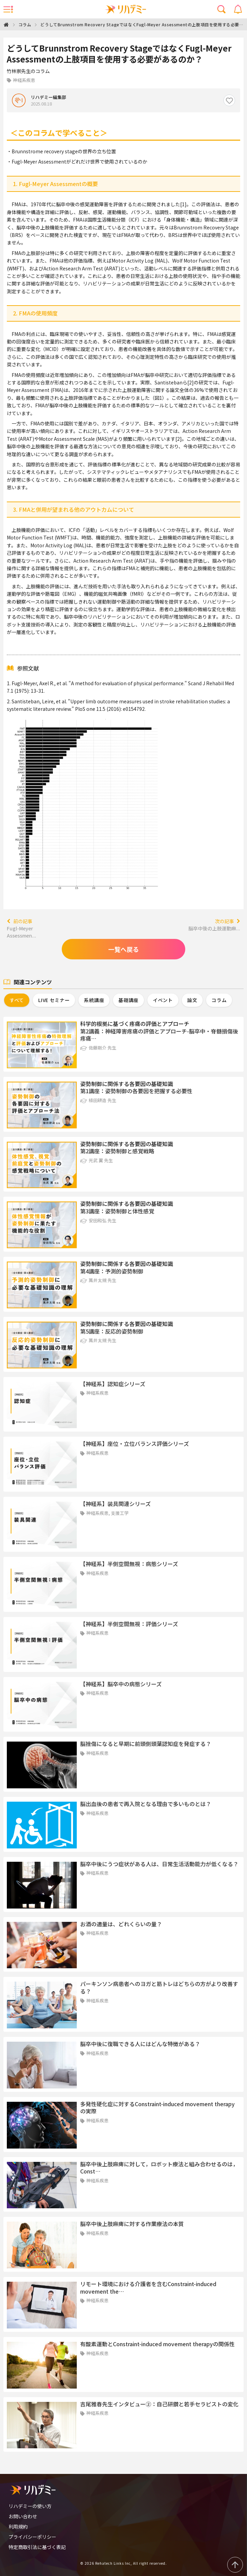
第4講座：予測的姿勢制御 (111, 1271)
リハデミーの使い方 (30, 2506)
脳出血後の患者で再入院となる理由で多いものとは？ (145, 1804)
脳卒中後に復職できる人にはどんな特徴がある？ (140, 2044)
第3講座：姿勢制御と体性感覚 (117, 1211)
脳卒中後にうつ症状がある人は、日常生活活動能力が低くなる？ (159, 1864)
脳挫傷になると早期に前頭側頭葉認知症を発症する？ (145, 1744)
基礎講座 (128, 1000)
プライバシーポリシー (32, 2536)
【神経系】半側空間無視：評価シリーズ (129, 1624)
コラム (24, 24)
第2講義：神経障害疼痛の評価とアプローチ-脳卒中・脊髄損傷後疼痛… (159, 1035)
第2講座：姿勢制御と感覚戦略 (117, 1151)
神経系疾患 (97, 1393)
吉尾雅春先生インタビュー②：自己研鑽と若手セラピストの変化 (159, 2404)
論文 (192, 1000)
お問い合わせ (23, 2516)
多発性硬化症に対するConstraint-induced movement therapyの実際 (157, 2107)
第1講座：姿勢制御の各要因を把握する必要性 (136, 1091)
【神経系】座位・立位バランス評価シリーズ (134, 1443)
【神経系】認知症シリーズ (112, 1384)
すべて (17, 1000)
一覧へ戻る (123, 949)
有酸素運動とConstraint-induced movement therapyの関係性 (157, 2344)
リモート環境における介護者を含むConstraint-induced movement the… (148, 2287)
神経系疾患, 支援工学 (107, 1513)
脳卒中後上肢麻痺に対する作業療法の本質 (132, 2224)
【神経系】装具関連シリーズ (115, 1504)
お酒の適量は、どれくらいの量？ (121, 1924)
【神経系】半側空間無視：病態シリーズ (129, 1564)
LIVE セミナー (54, 1000)
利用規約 (18, 2526)
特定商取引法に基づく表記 (37, 2547)
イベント (163, 1000)
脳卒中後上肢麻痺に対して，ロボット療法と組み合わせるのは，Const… (159, 2168)
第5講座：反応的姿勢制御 (111, 1331)
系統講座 (94, 1000)
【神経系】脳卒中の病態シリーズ (121, 1684)
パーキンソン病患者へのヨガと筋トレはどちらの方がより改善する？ (159, 1987)
